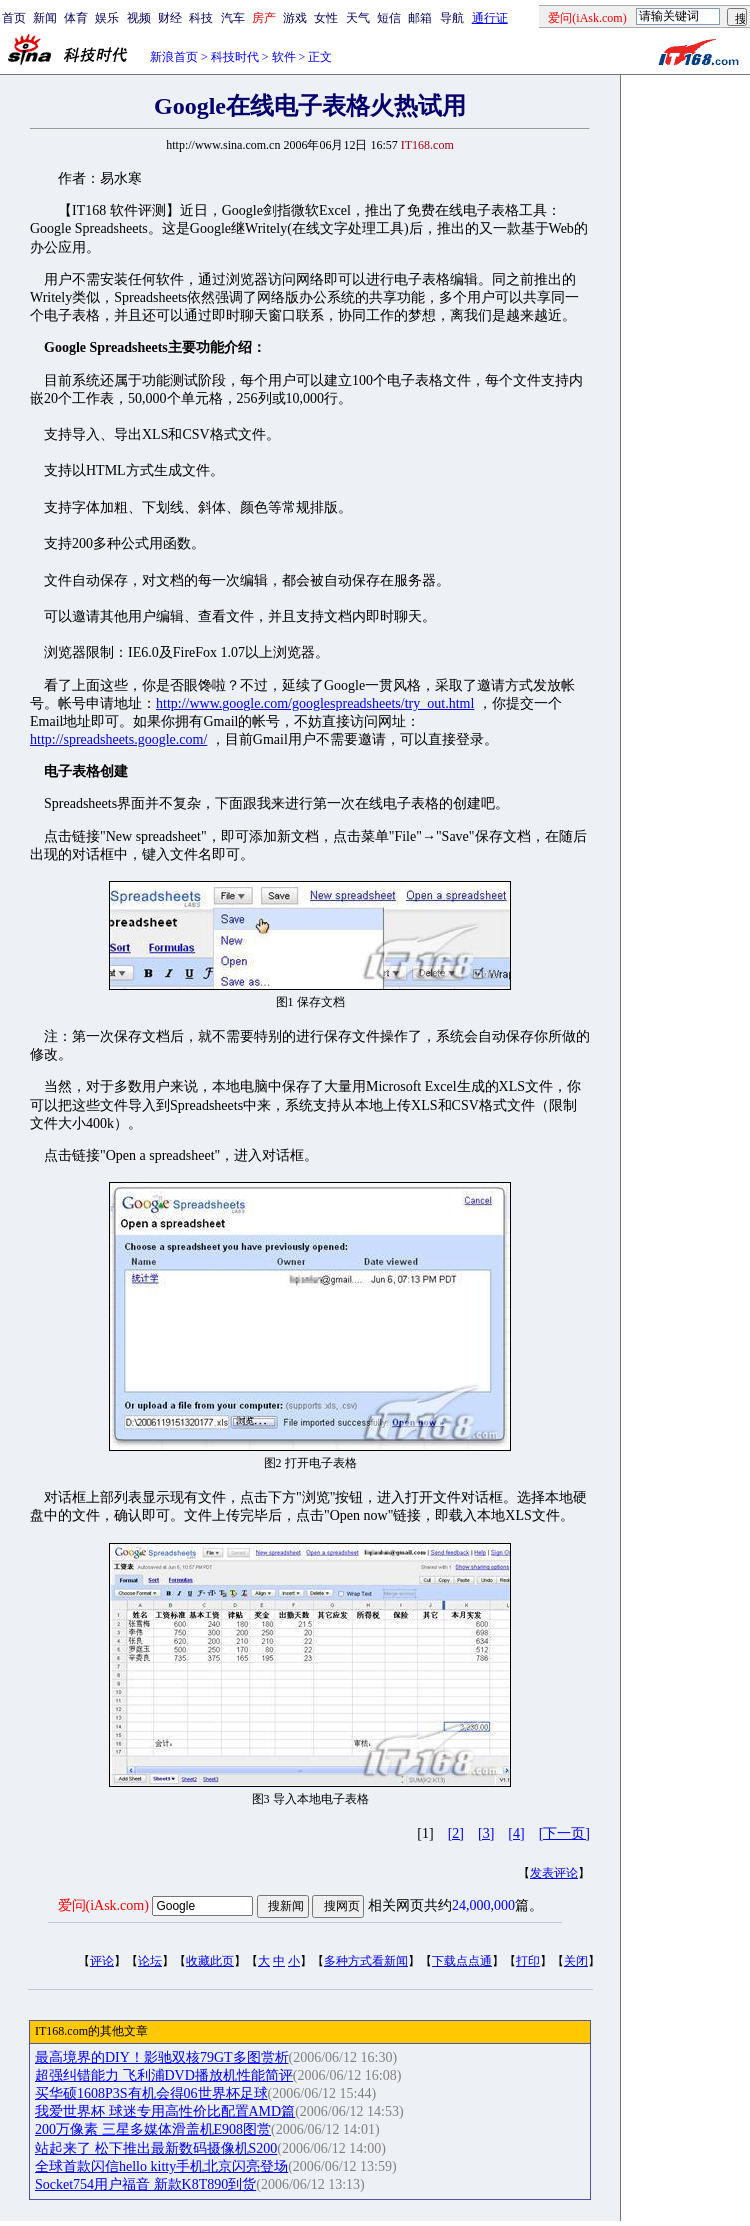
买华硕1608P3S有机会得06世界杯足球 (151, 2093)
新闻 (45, 18)
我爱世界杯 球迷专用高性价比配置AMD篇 (165, 2111)
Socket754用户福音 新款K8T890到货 (145, 2184)
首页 (14, 18)
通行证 (490, 18)
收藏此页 (210, 1961)
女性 (326, 18)
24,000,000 (483, 1905)
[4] (516, 1833)
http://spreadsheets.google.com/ (118, 739)
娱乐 (107, 18)
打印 (528, 1961)
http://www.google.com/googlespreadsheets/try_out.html (315, 703)
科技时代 (235, 57)
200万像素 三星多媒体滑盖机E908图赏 (153, 2129)
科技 (201, 18)
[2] (456, 1833)
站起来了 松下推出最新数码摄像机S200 (156, 2148)
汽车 (233, 18)
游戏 (295, 18)
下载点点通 (462, 1961)
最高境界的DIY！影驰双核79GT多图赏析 (162, 2057)
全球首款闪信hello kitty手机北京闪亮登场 (161, 2166)
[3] (486, 1833)
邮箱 (420, 18)
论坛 (150, 1961)
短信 (389, 18)
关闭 (576, 1961)
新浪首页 (174, 57)
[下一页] (564, 1833)
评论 (102, 1961)
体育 (76, 18)
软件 (284, 57)
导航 (452, 18)
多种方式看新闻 (366, 1961)
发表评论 (554, 1873)
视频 (139, 18)
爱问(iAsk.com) (103, 1905)
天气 (358, 18)
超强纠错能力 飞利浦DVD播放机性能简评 (164, 2075)
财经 (170, 18)
